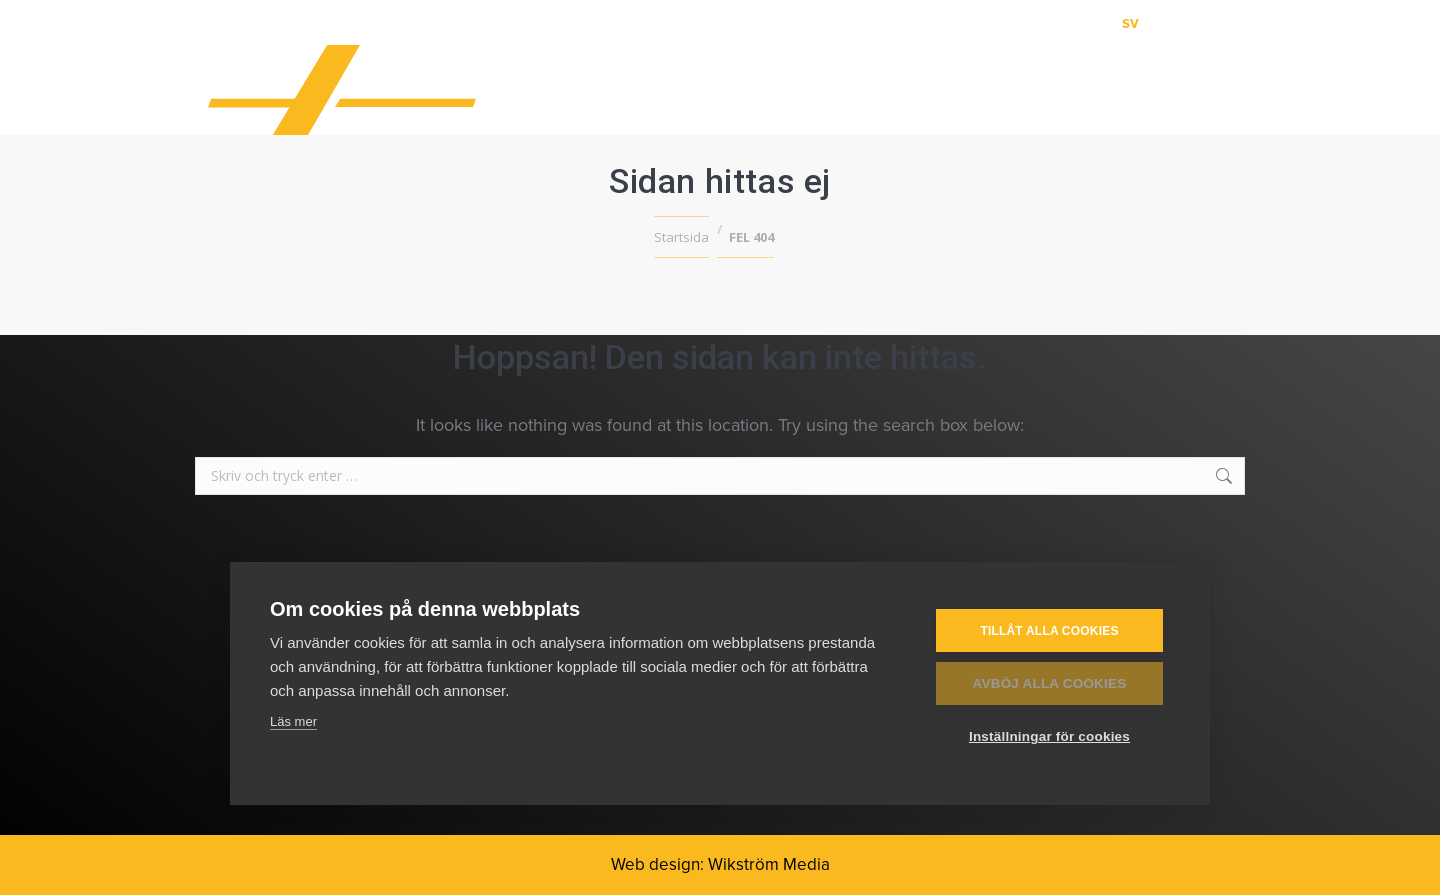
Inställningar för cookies (1049, 736)
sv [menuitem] (1130, 22)
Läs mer (293, 721)
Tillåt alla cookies (1049, 630)
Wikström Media (769, 864)
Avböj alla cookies (1050, 683)
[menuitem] (1130, 22)
